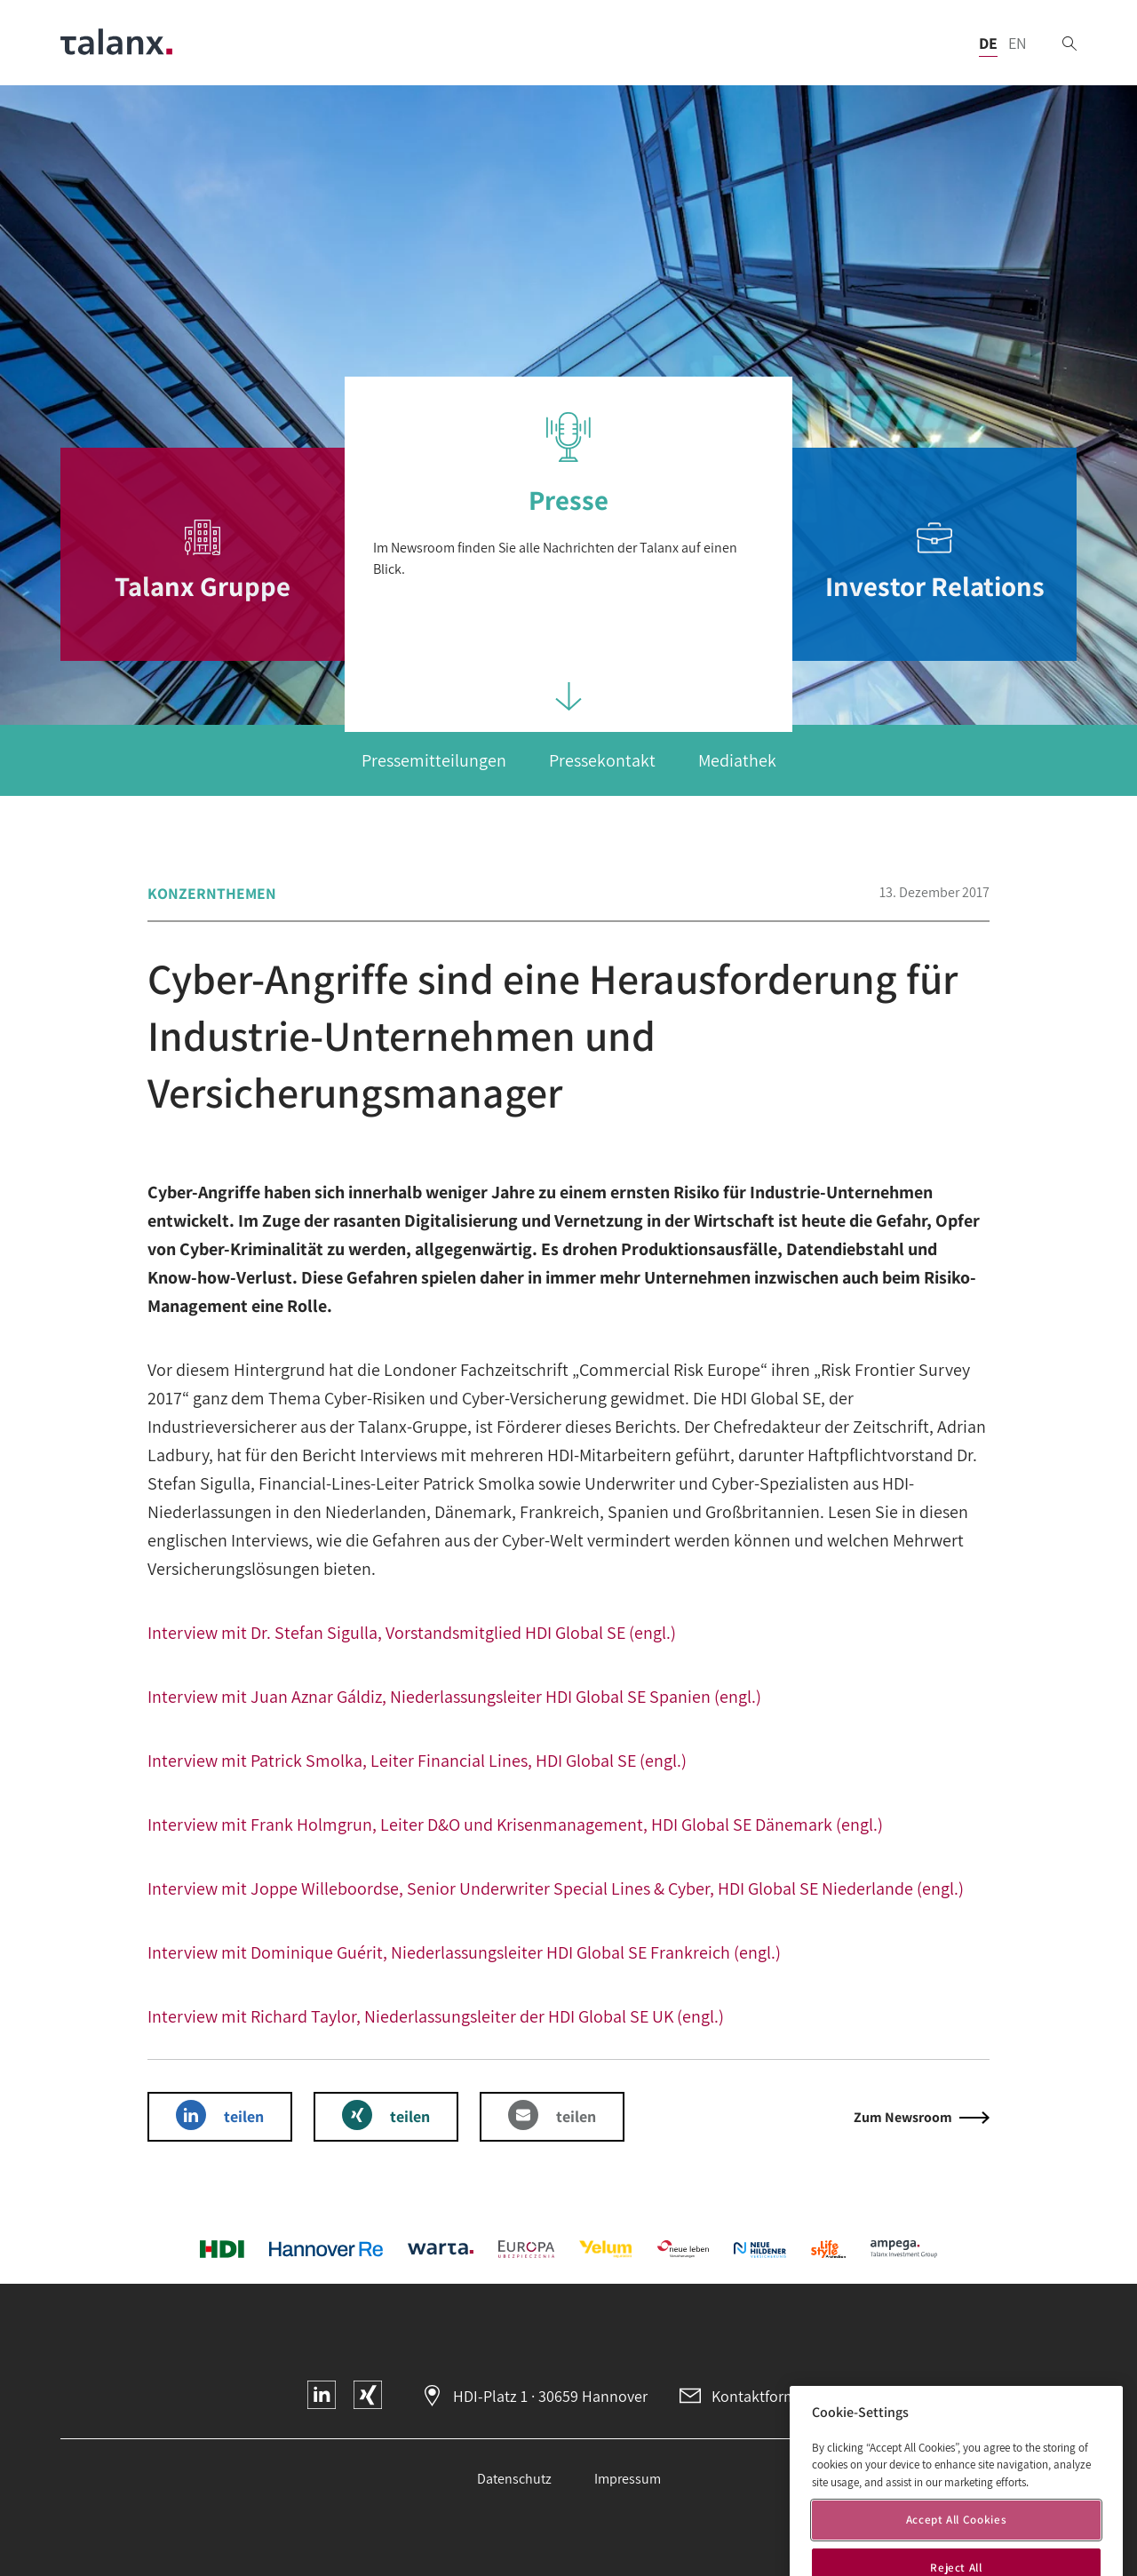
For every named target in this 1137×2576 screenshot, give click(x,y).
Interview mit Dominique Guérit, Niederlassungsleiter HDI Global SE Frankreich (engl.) (464, 1952)
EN (1017, 43)
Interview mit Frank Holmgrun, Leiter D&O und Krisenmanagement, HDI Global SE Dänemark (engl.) (515, 1824)
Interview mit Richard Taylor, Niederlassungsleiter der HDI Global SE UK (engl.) (435, 2016)
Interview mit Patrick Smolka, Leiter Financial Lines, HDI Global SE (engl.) (417, 1760)
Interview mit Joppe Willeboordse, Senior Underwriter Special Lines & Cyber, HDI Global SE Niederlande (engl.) (555, 1888)
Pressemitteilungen (434, 760)
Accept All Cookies (956, 2545)
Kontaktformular (767, 2396)
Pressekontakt (602, 760)
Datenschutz (514, 2478)
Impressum (627, 2478)
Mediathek (737, 760)
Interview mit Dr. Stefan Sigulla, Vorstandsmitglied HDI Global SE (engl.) (411, 1632)
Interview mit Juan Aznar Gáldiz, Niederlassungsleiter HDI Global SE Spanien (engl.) (454, 1696)
